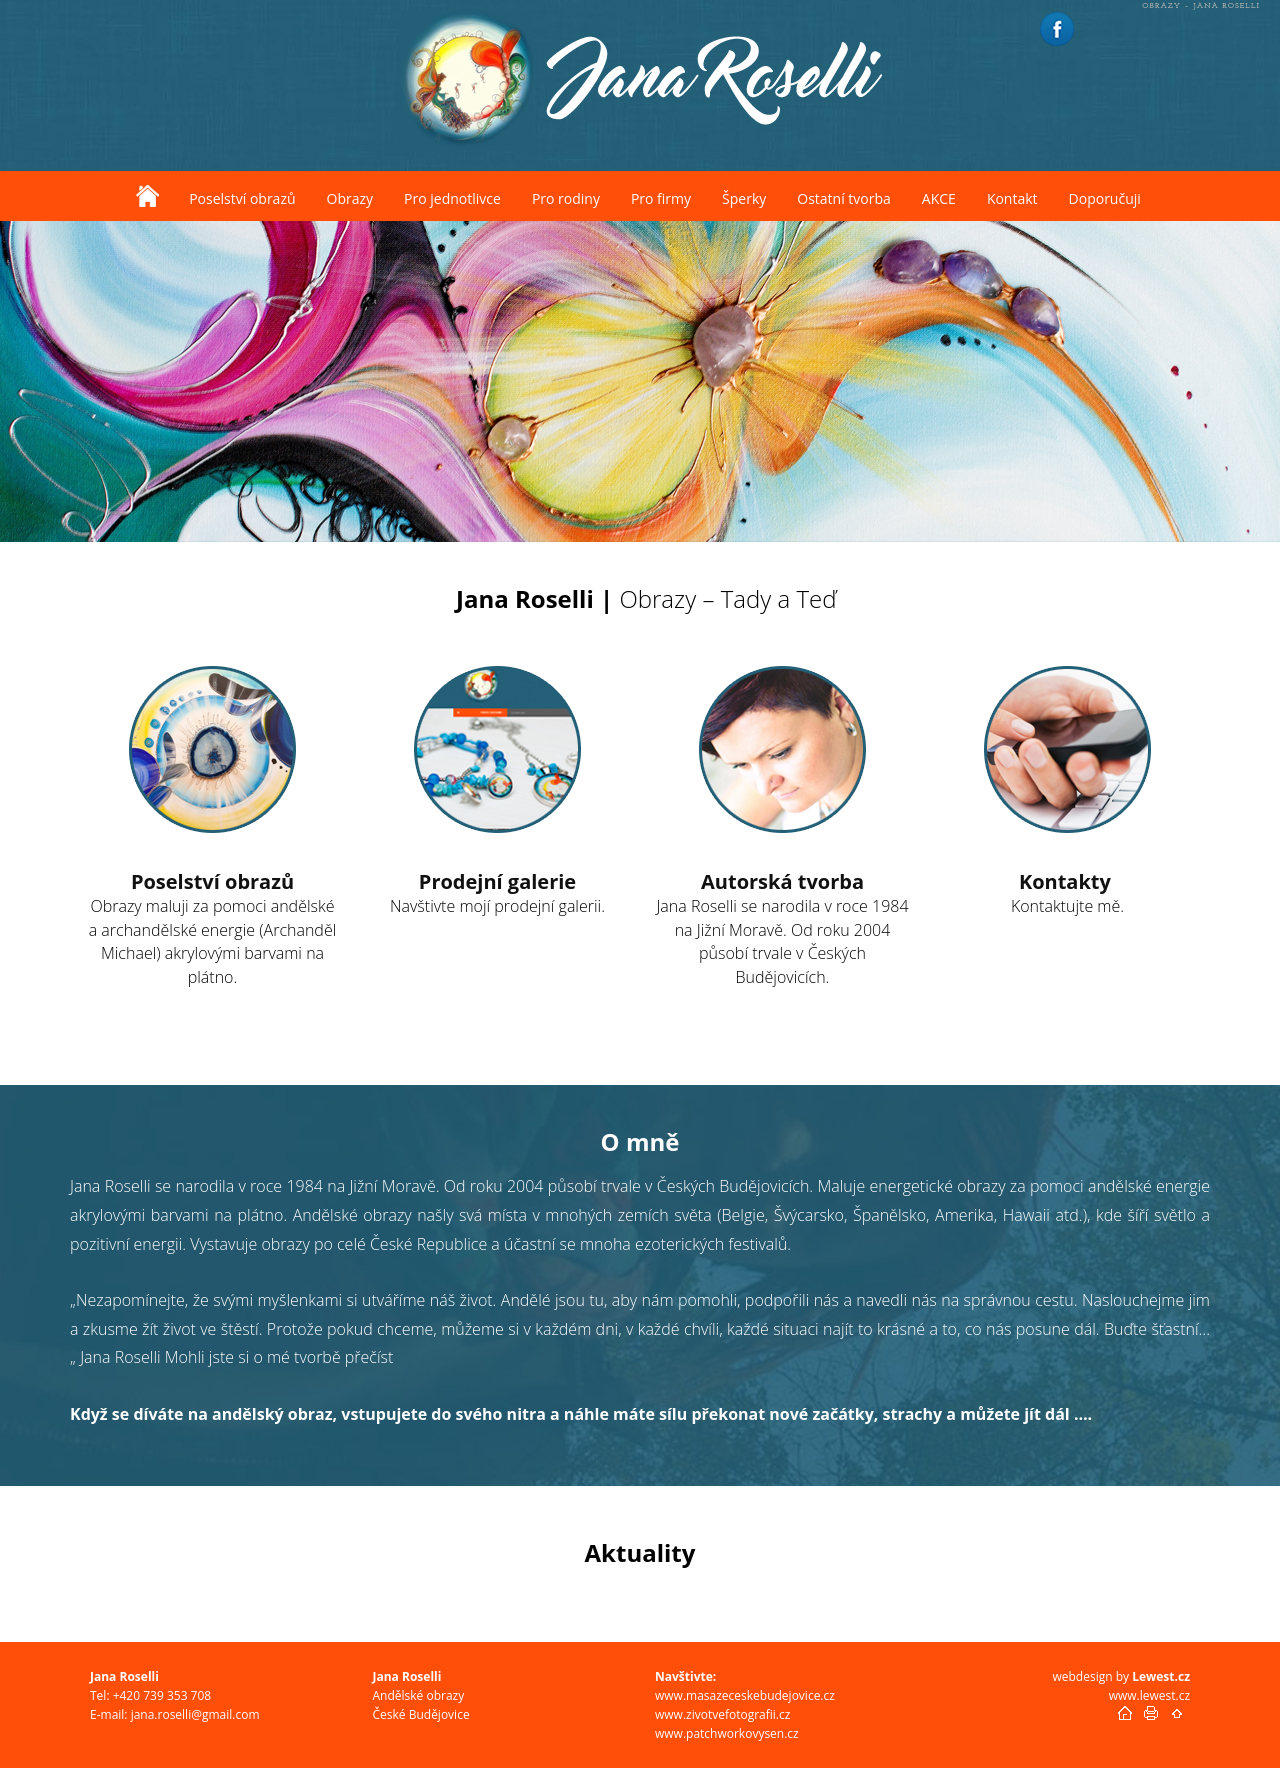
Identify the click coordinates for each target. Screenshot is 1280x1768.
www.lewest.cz (1149, 1695)
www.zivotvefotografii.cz (722, 1714)
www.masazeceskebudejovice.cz (745, 1695)
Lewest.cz (1161, 1676)
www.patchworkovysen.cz (727, 1733)
